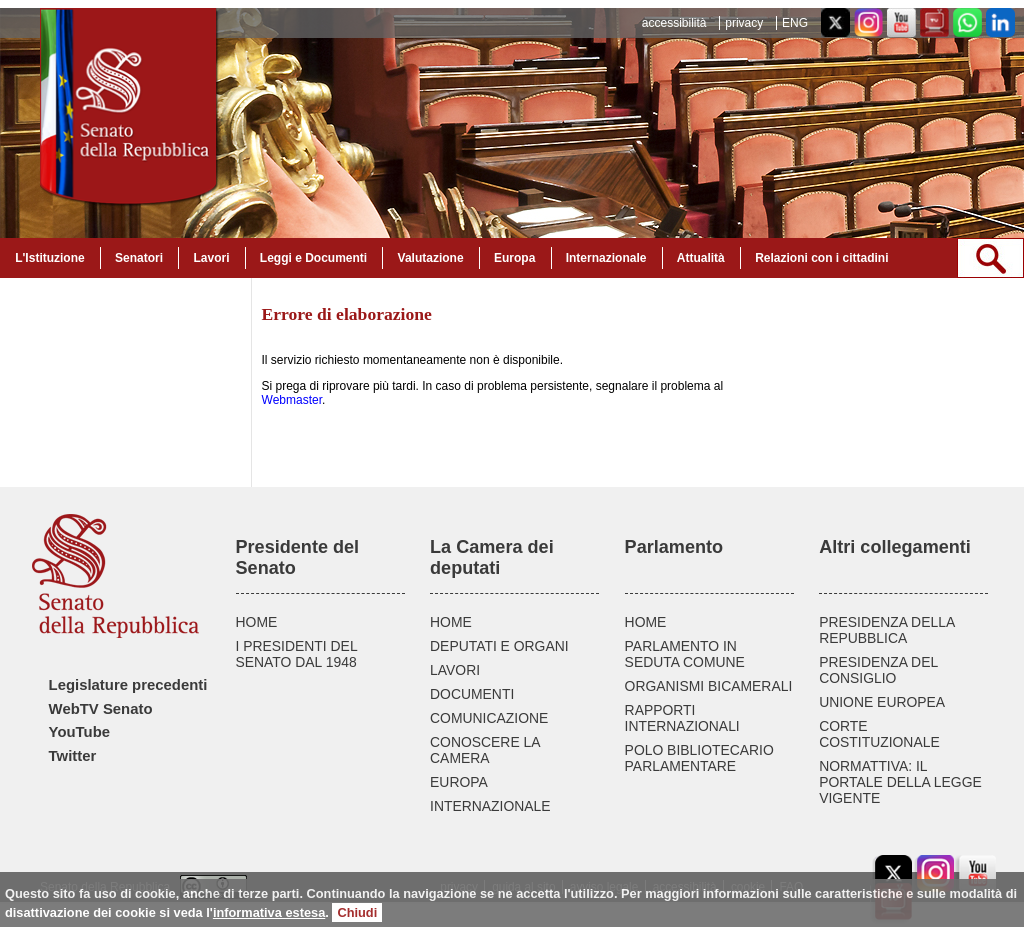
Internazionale (606, 258)
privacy (744, 23)
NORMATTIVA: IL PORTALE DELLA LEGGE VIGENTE (900, 782)
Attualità (701, 258)
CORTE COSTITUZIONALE (879, 734)
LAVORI (455, 670)
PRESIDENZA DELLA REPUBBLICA (886, 630)
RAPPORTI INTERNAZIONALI (682, 718)
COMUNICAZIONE (489, 718)
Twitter (73, 756)
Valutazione (431, 258)
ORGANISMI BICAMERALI (709, 686)
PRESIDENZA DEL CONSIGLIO (878, 670)
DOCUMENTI (472, 694)
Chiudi (357, 912)
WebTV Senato (101, 709)
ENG (795, 23)
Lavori (211, 258)
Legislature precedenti (128, 685)
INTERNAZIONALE (490, 806)
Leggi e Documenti (313, 258)
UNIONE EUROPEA (882, 702)
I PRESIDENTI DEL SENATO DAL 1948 (297, 654)
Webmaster (292, 400)
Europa (514, 258)
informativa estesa (269, 912)
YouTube (79, 732)
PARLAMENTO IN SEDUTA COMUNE (685, 654)
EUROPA (459, 782)
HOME (257, 622)
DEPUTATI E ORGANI (499, 646)
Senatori (139, 258)
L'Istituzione (50, 258)
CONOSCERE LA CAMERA (485, 750)
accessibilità (674, 23)
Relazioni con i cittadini (821, 258)
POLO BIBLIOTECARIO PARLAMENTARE (699, 758)
